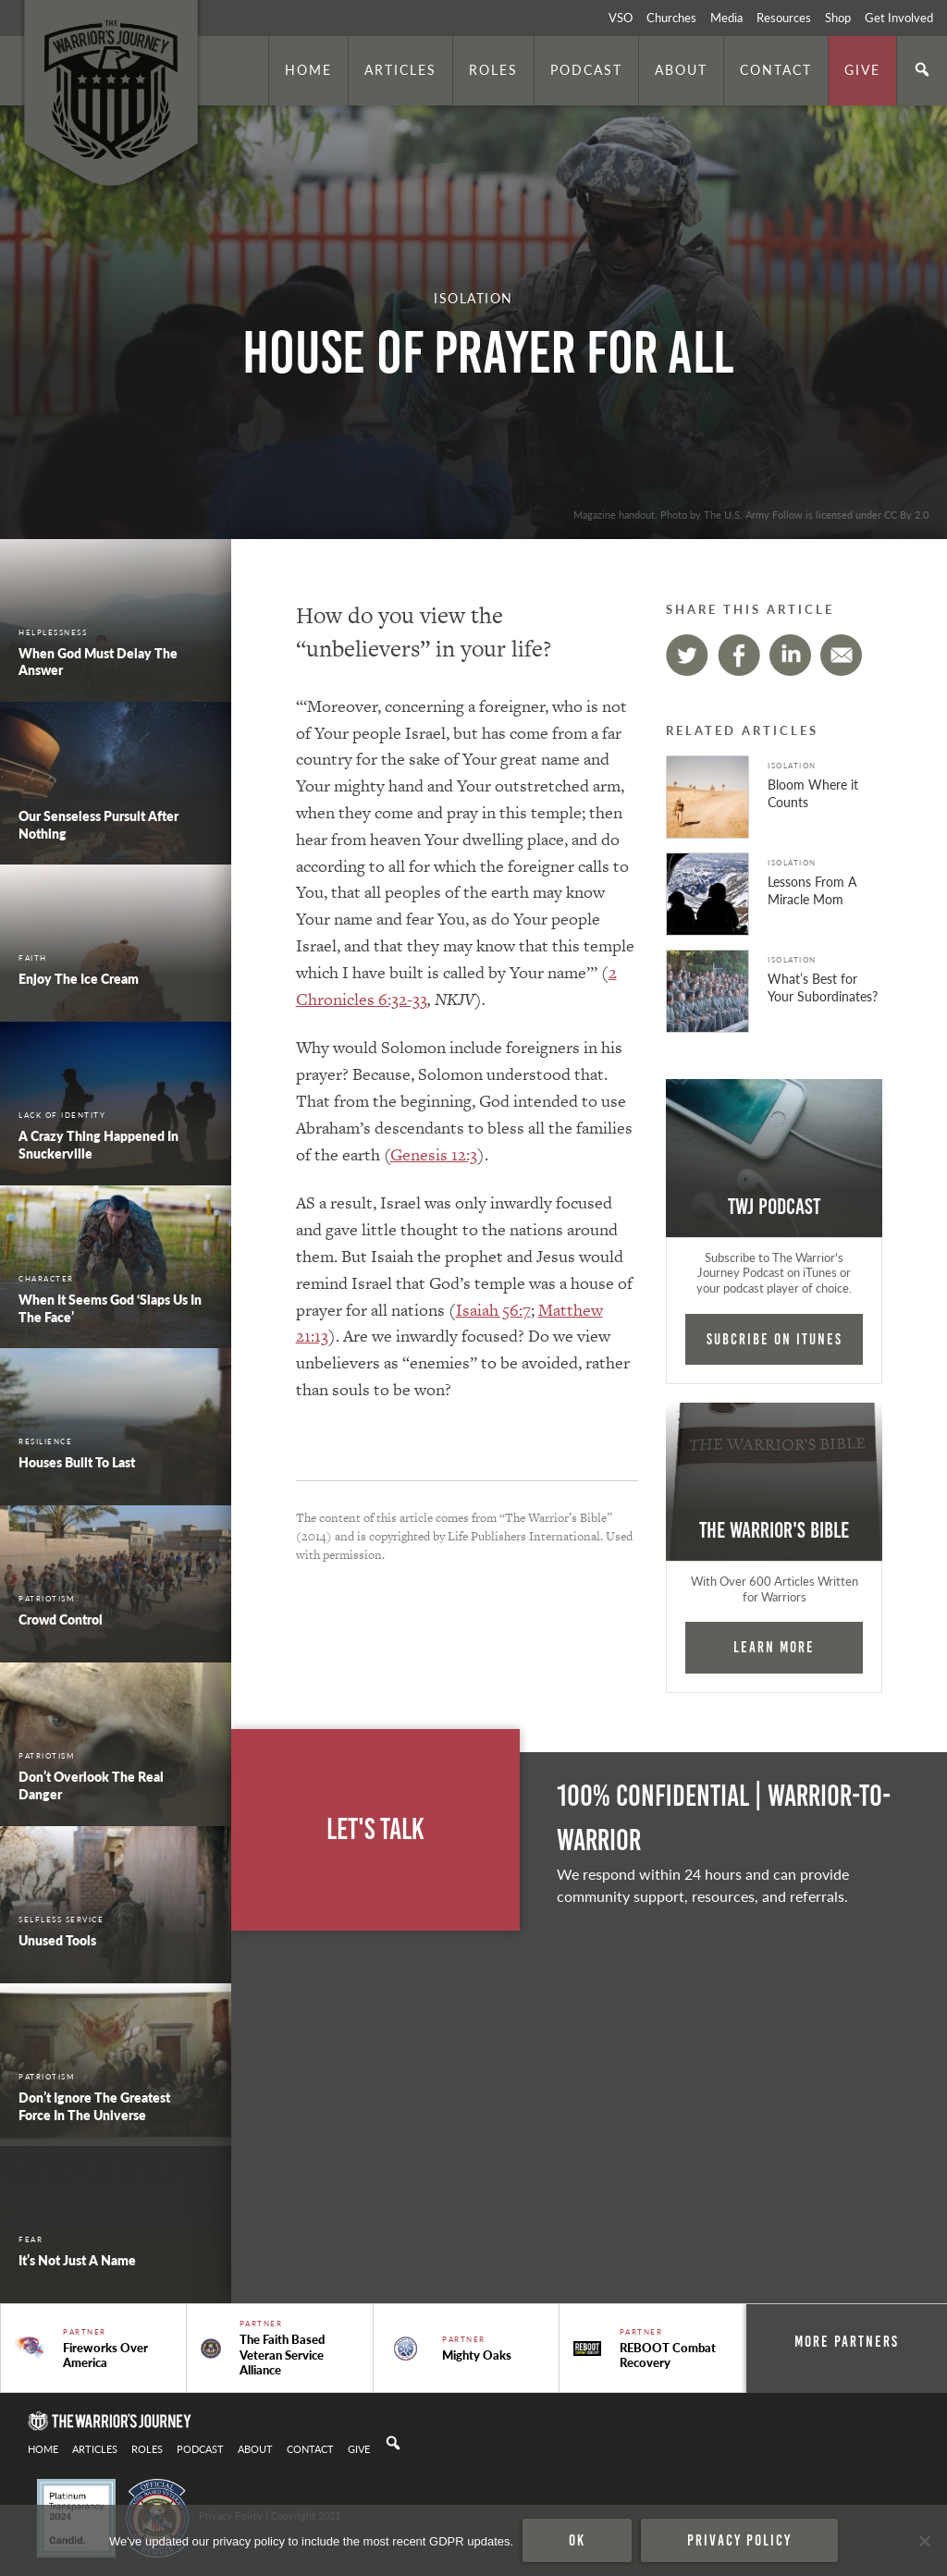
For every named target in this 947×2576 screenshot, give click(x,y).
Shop (838, 17)
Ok (577, 2540)
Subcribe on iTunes (774, 1339)
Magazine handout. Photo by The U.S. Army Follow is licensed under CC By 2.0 (751, 514)
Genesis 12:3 (433, 1154)
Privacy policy (739, 2540)
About (681, 69)
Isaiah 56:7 (493, 1309)
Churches (671, 17)
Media (726, 17)
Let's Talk (375, 1829)
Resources (783, 17)
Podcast (586, 69)
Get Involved (899, 17)
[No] (924, 2541)
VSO (621, 17)
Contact (776, 69)
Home (308, 69)
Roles (493, 69)
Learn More (774, 1646)
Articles (400, 69)
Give (862, 69)
